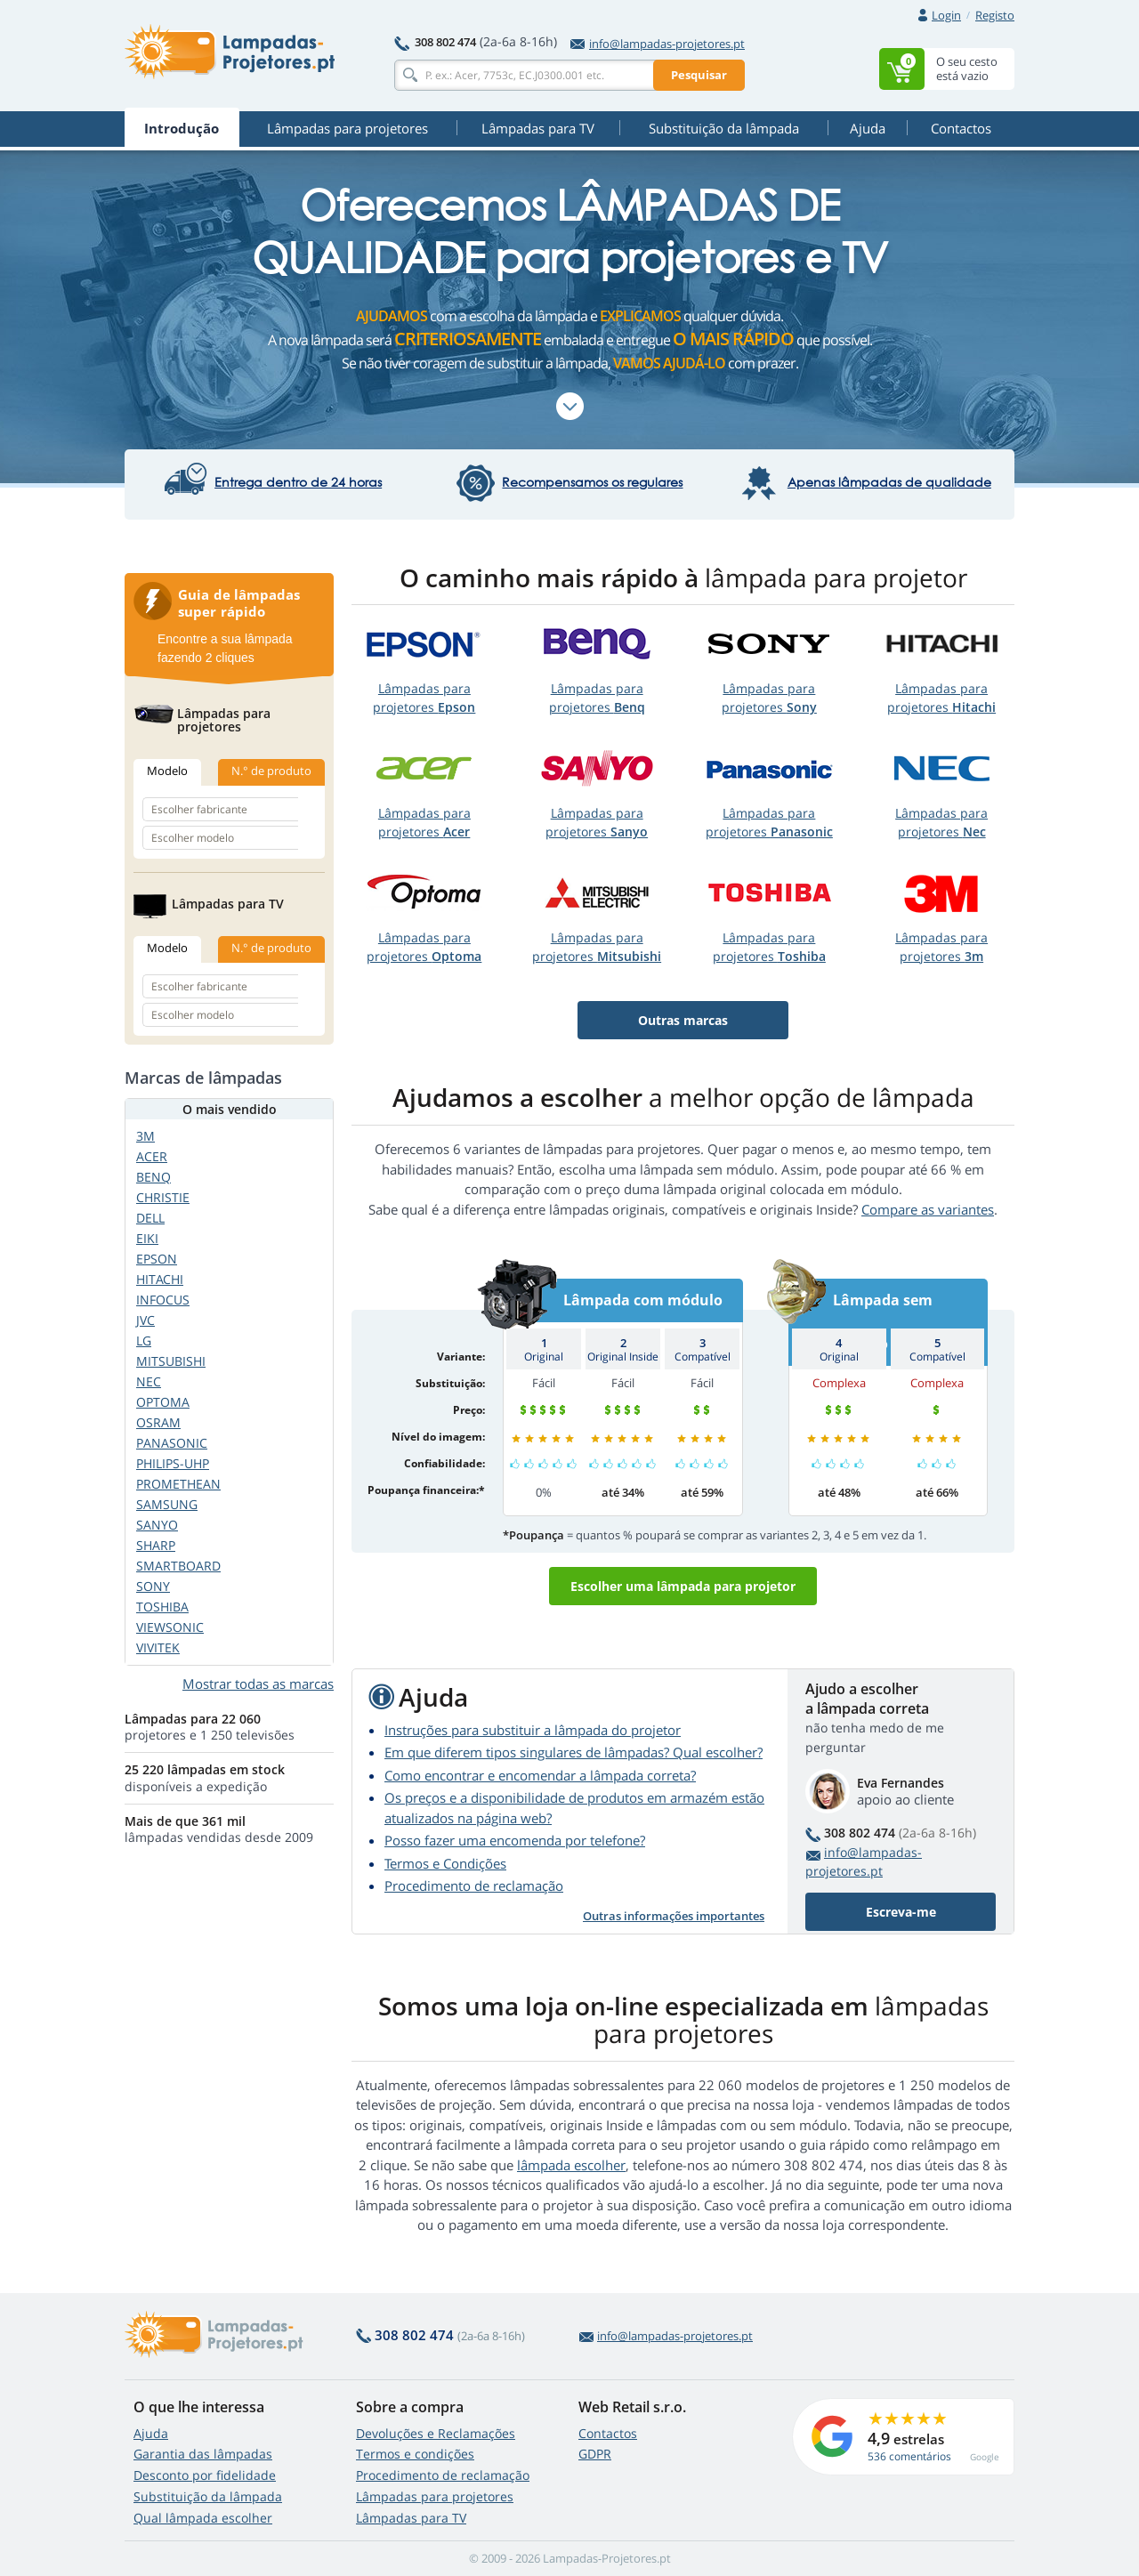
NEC (148, 1381)
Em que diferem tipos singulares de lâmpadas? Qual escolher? (573, 1752)
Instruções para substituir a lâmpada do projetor (532, 1730)
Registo (994, 15)
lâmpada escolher (571, 2165)
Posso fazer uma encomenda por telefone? (514, 1840)
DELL (150, 1217)
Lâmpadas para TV (411, 2517)
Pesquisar (699, 75)
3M (145, 1135)
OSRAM (158, 1422)
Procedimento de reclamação (473, 1885)
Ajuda (150, 2433)
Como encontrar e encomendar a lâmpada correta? (540, 1775)
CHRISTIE (163, 1197)
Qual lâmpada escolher (202, 2517)
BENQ (153, 1176)
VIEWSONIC (170, 1627)
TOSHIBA (162, 1606)
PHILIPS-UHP (172, 1463)
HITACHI (159, 1279)
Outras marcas (683, 1020)
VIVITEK (158, 1647)
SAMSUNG (167, 1504)
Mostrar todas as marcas (258, 1683)
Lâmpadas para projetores (434, 2496)
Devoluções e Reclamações (435, 2433)
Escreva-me (901, 1911)
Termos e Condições (445, 1863)
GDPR (594, 2453)
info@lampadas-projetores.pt (657, 44)
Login (946, 15)
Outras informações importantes (673, 1916)
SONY (153, 1586)
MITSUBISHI (171, 1361)
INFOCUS (163, 1299)
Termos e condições (415, 2453)
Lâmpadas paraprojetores (424, 697)
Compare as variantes (927, 1209)
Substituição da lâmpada (207, 2496)
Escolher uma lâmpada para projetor (683, 1586)
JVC (145, 1320)
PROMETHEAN (178, 1483)
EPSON (156, 1258)
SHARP (155, 1545)
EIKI (147, 1238)
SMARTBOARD (178, 1565)
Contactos (607, 2433)
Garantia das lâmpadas (202, 2453)
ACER (151, 1156)
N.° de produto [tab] (271, 771)
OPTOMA (163, 1401)
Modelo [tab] (167, 771)
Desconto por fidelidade (204, 2475)
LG (143, 1340)
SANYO (157, 1524)
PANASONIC (171, 1442)
